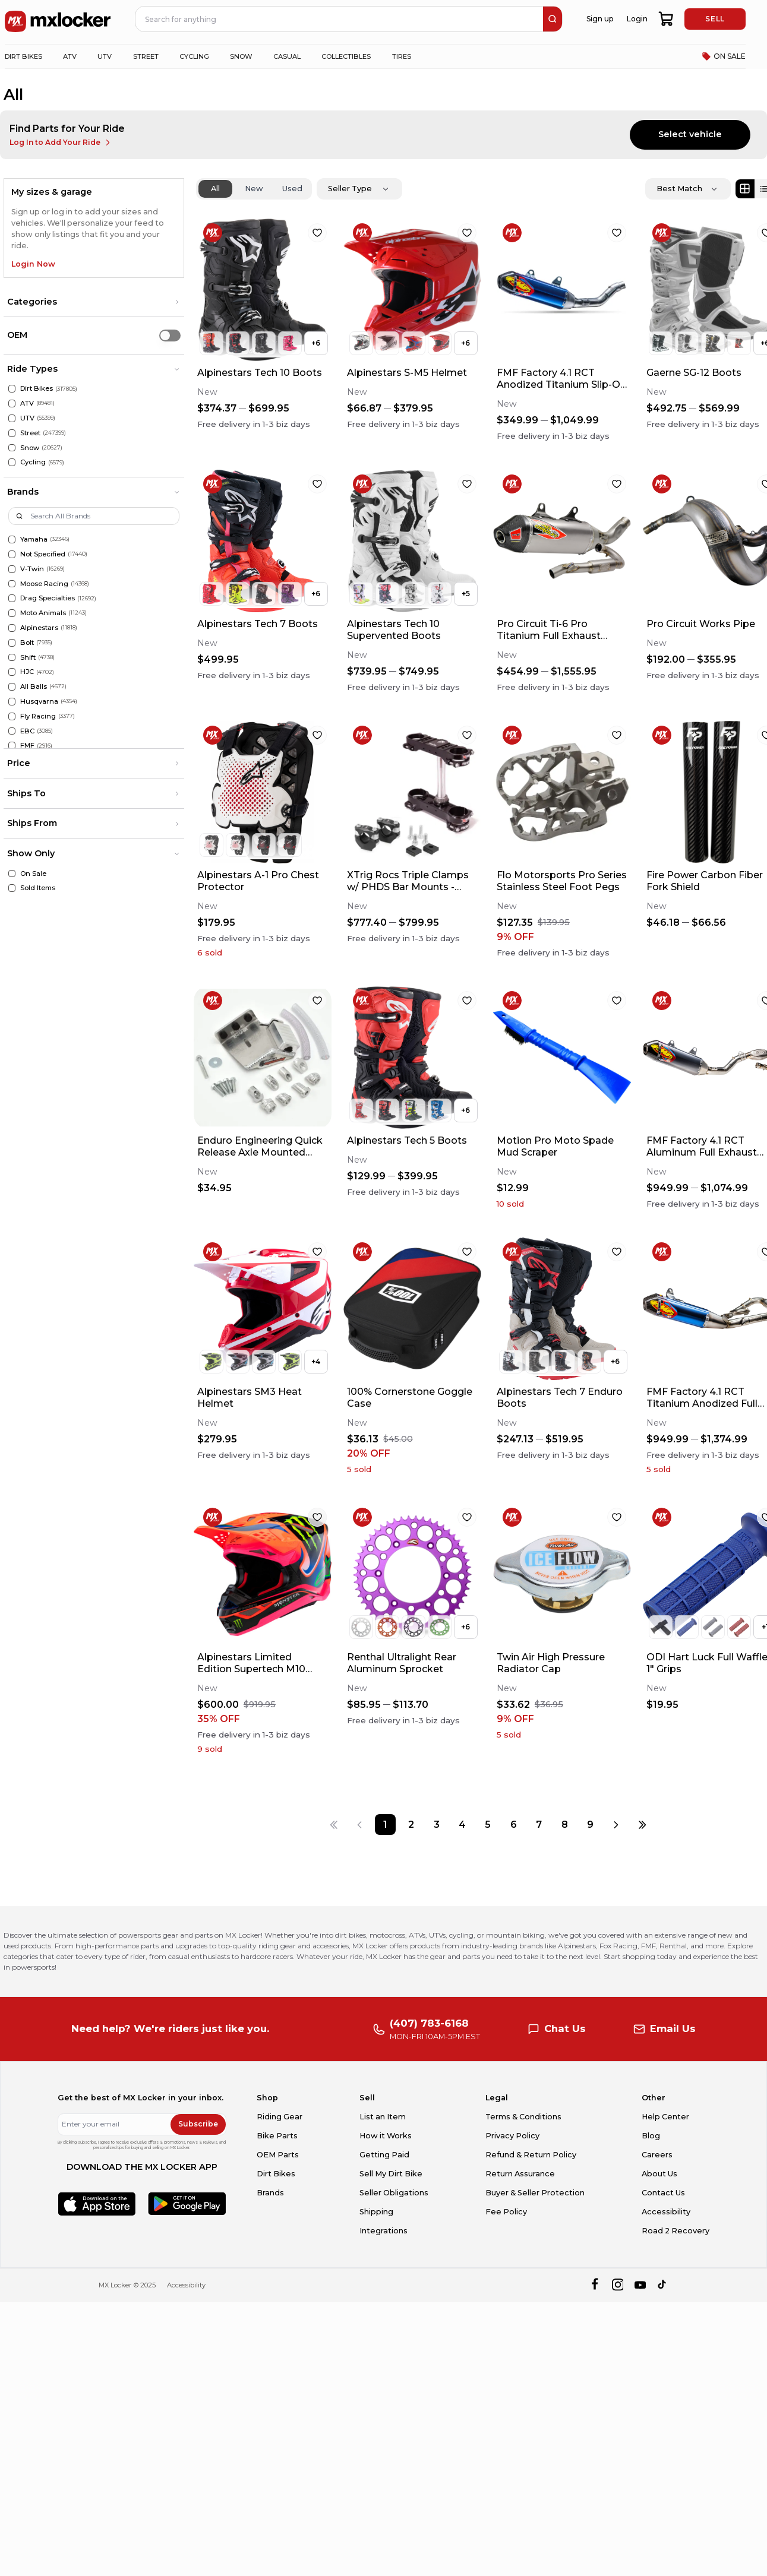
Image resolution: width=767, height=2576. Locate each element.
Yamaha (34, 539)
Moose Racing (44, 584)
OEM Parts (278, 2154)
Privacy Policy (512, 2135)
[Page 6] (513, 1824)
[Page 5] (488, 1824)
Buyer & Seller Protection (535, 2192)
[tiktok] (662, 2285)
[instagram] (617, 2285)
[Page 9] (590, 1824)
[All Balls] (12, 687)
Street (30, 433)
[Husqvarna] (12, 701)
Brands (270, 2192)
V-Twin (32, 569)
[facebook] (594, 2285)
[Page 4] (462, 1824)
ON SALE (724, 56)
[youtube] (640, 2285)
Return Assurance (520, 2173)
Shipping (376, 2211)
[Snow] (12, 448)
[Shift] (12, 658)
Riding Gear (279, 2116)
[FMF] (12, 745)
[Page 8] (564, 1824)
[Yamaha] (12, 539)
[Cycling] (12, 462)
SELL (714, 18)
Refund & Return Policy (530, 2154)
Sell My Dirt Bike (390, 2173)
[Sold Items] (12, 888)
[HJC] (12, 672)
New (254, 188)
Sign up (599, 18)
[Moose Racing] (12, 584)
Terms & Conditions (523, 2116)
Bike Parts (277, 2135)
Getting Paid (384, 2154)
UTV (27, 418)
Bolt (27, 642)
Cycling (33, 462)
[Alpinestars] (12, 628)
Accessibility (666, 2211)
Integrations (383, 2230)
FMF (27, 745)
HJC (27, 671)
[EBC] (12, 731)
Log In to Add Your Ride (61, 142)
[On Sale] (12, 874)
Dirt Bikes (36, 388)
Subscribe (198, 2123)
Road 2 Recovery (675, 2230)
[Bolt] (12, 643)
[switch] (169, 335)
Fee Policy (506, 2211)
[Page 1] (385, 1824)
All (215, 188)
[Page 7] (539, 1824)
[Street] (12, 433)
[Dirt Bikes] (12, 389)
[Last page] (642, 1824)
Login (637, 18)
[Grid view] (745, 188)
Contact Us (663, 2192)
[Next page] (616, 1824)
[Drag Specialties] (12, 598)
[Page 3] (436, 1824)
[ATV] (12, 403)
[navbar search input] (339, 19)
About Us (659, 2173)
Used (292, 188)
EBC (27, 731)
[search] (552, 19)
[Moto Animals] (12, 613)
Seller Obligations (393, 2192)
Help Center (665, 2116)
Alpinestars (39, 628)
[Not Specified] (12, 554)
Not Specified (42, 554)
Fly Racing (38, 716)
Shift (28, 657)
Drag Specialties (47, 598)
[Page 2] (410, 1824)
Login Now (33, 264)
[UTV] (12, 418)
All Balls (33, 686)
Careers (657, 2154)
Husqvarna (39, 701)
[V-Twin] (12, 569)
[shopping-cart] (666, 19)
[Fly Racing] (12, 716)
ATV (27, 403)
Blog (651, 2135)
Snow (29, 448)
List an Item (382, 2116)
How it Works (385, 2135)
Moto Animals (43, 613)
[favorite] (317, 232)
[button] (94, 302)
